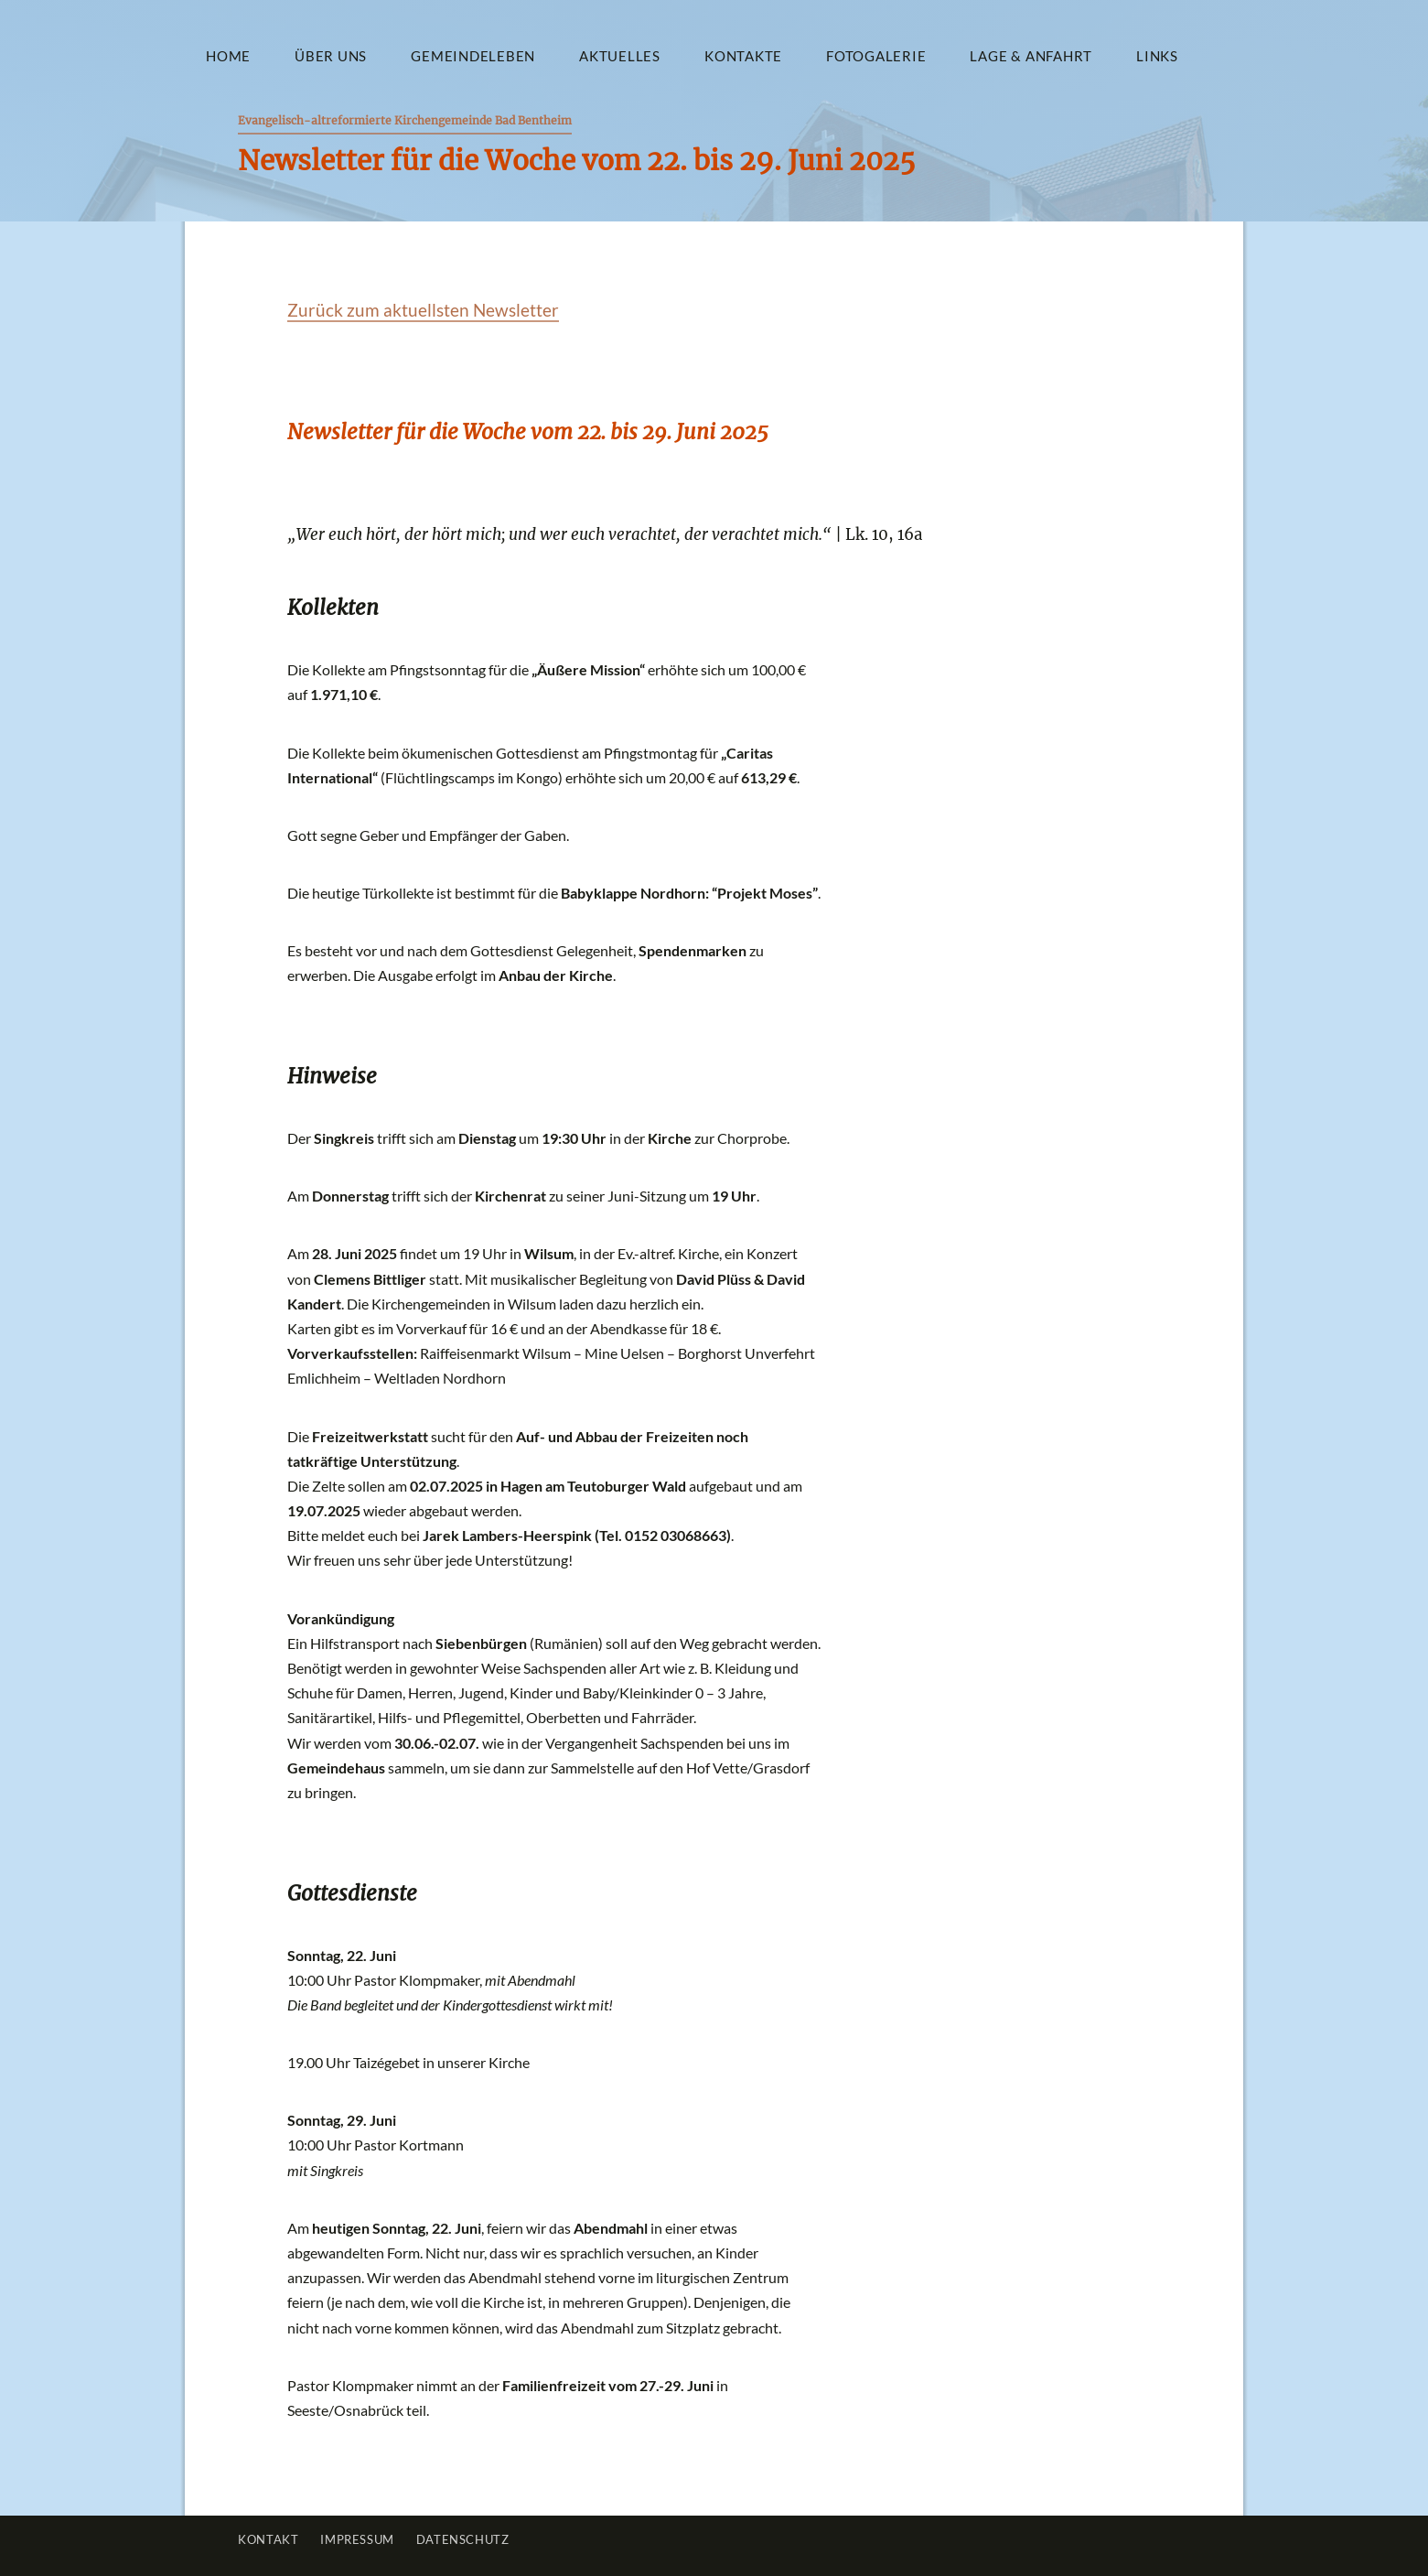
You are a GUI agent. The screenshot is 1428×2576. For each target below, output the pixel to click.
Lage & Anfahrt (1031, 56)
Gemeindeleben (473, 56)
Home (228, 56)
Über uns (331, 56)
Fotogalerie (876, 56)
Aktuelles (619, 56)
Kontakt (268, 2539)
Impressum (356, 2539)
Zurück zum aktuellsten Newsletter (423, 309)
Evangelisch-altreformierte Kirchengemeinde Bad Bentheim (405, 120)
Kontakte (743, 56)
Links (1157, 56)
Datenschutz (463, 2539)
